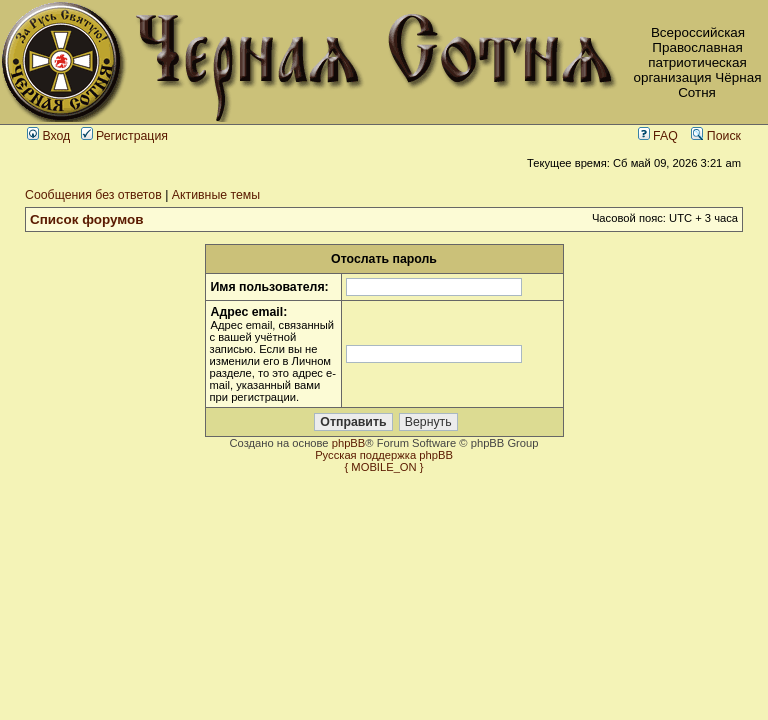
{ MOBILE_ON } (384, 467)
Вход (48, 136)
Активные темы (216, 195)
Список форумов (87, 219)
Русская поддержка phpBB (384, 455)
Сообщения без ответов (93, 195)
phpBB (349, 443)
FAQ (658, 136)
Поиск (716, 136)
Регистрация (124, 136)
